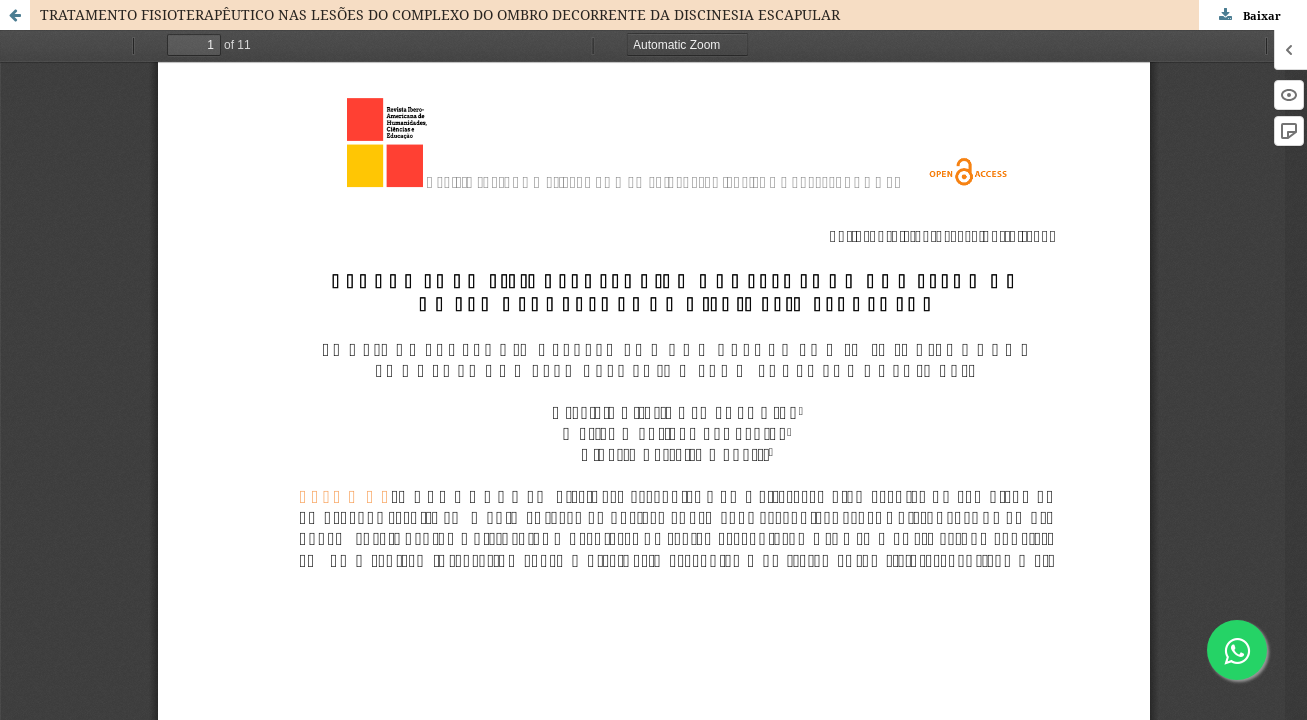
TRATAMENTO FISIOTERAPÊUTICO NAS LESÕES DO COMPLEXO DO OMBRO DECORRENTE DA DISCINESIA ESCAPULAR (440, 14)
